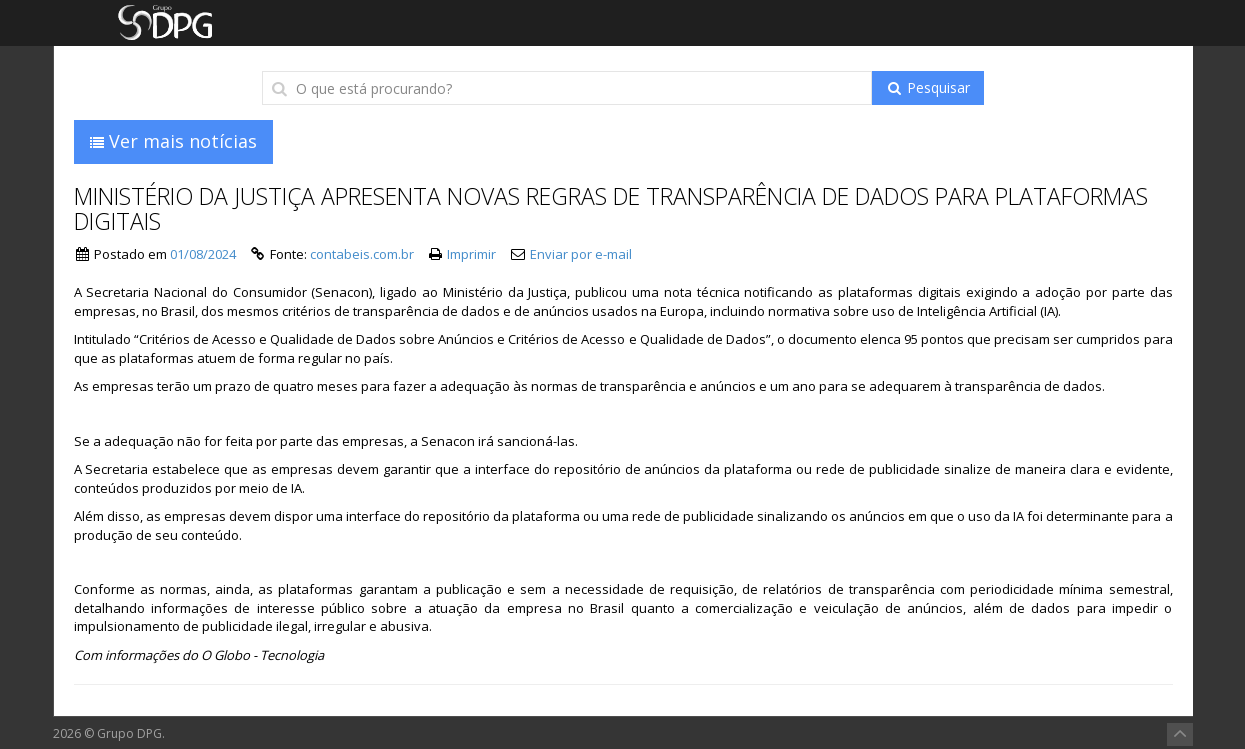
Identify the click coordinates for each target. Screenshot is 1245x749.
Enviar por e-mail (581, 254)
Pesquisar (927, 87)
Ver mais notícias (173, 141)
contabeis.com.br (362, 254)
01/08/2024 (203, 254)
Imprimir (471, 254)
